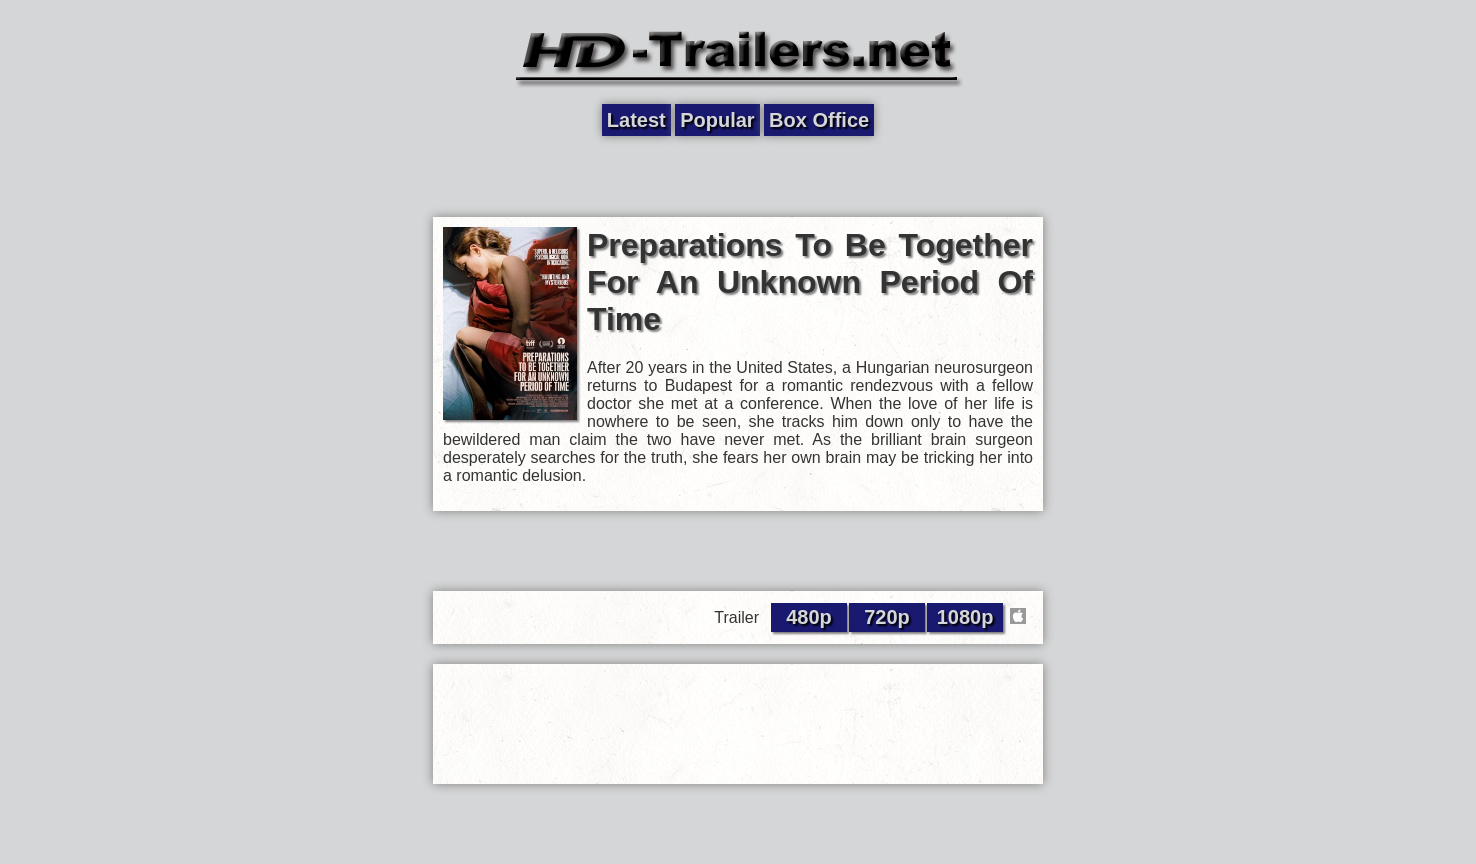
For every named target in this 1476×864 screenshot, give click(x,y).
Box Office (819, 120)
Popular (717, 120)
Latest (636, 120)
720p (887, 617)
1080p (965, 617)
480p (809, 617)
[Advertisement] (738, 177)
